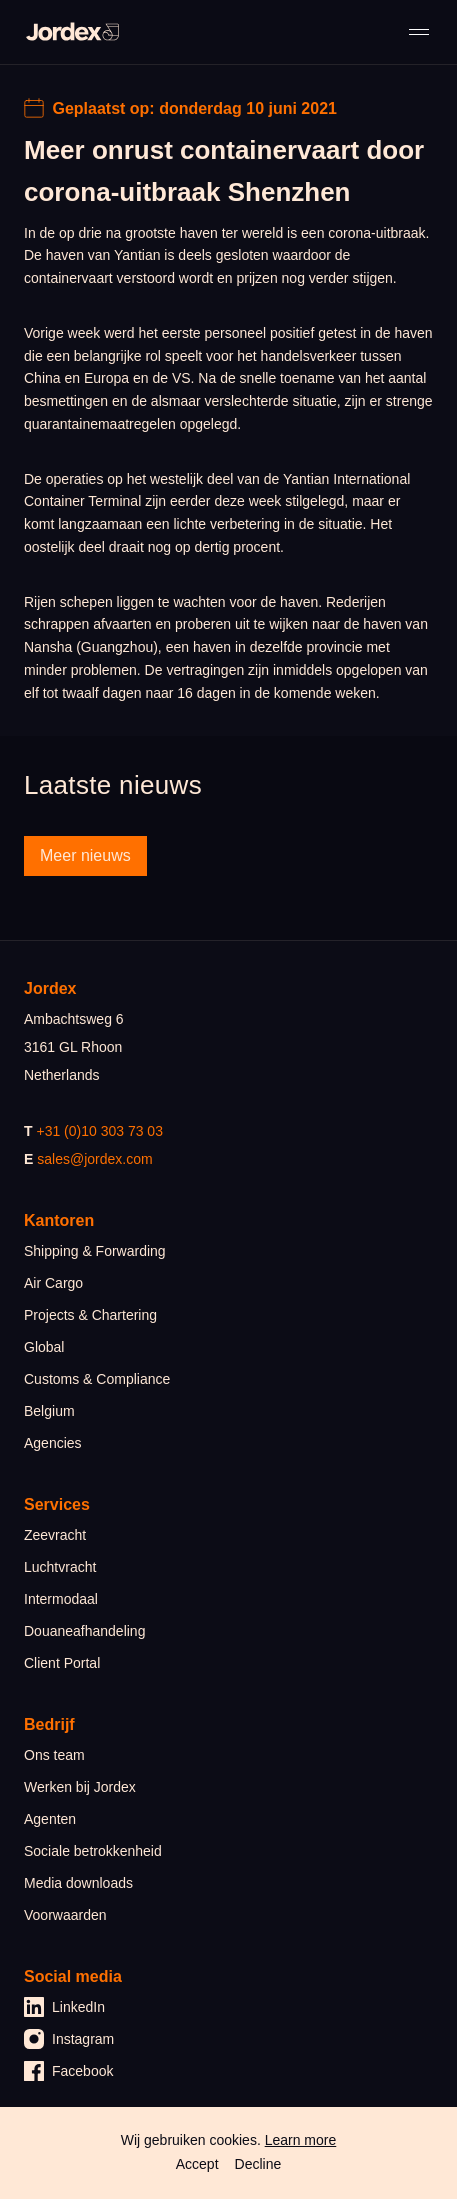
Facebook (68, 2071)
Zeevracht (55, 1535)
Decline (258, 2164)
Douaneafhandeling (84, 1631)
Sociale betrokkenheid (93, 1851)
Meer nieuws (85, 855)
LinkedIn (64, 2007)
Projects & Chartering (90, 1315)
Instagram (69, 2039)
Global (44, 1347)
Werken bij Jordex (80, 1787)
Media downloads (78, 1883)
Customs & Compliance (97, 1379)
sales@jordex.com (94, 1159)
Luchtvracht (60, 1567)
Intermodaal (61, 1599)
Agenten (50, 1819)
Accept (197, 2164)
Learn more (301, 2140)
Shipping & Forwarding (95, 1251)
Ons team (54, 1755)
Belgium (49, 1411)
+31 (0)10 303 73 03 (99, 1131)
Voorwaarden (65, 1915)
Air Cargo (53, 1283)
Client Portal (62, 1663)
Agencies (53, 1443)
